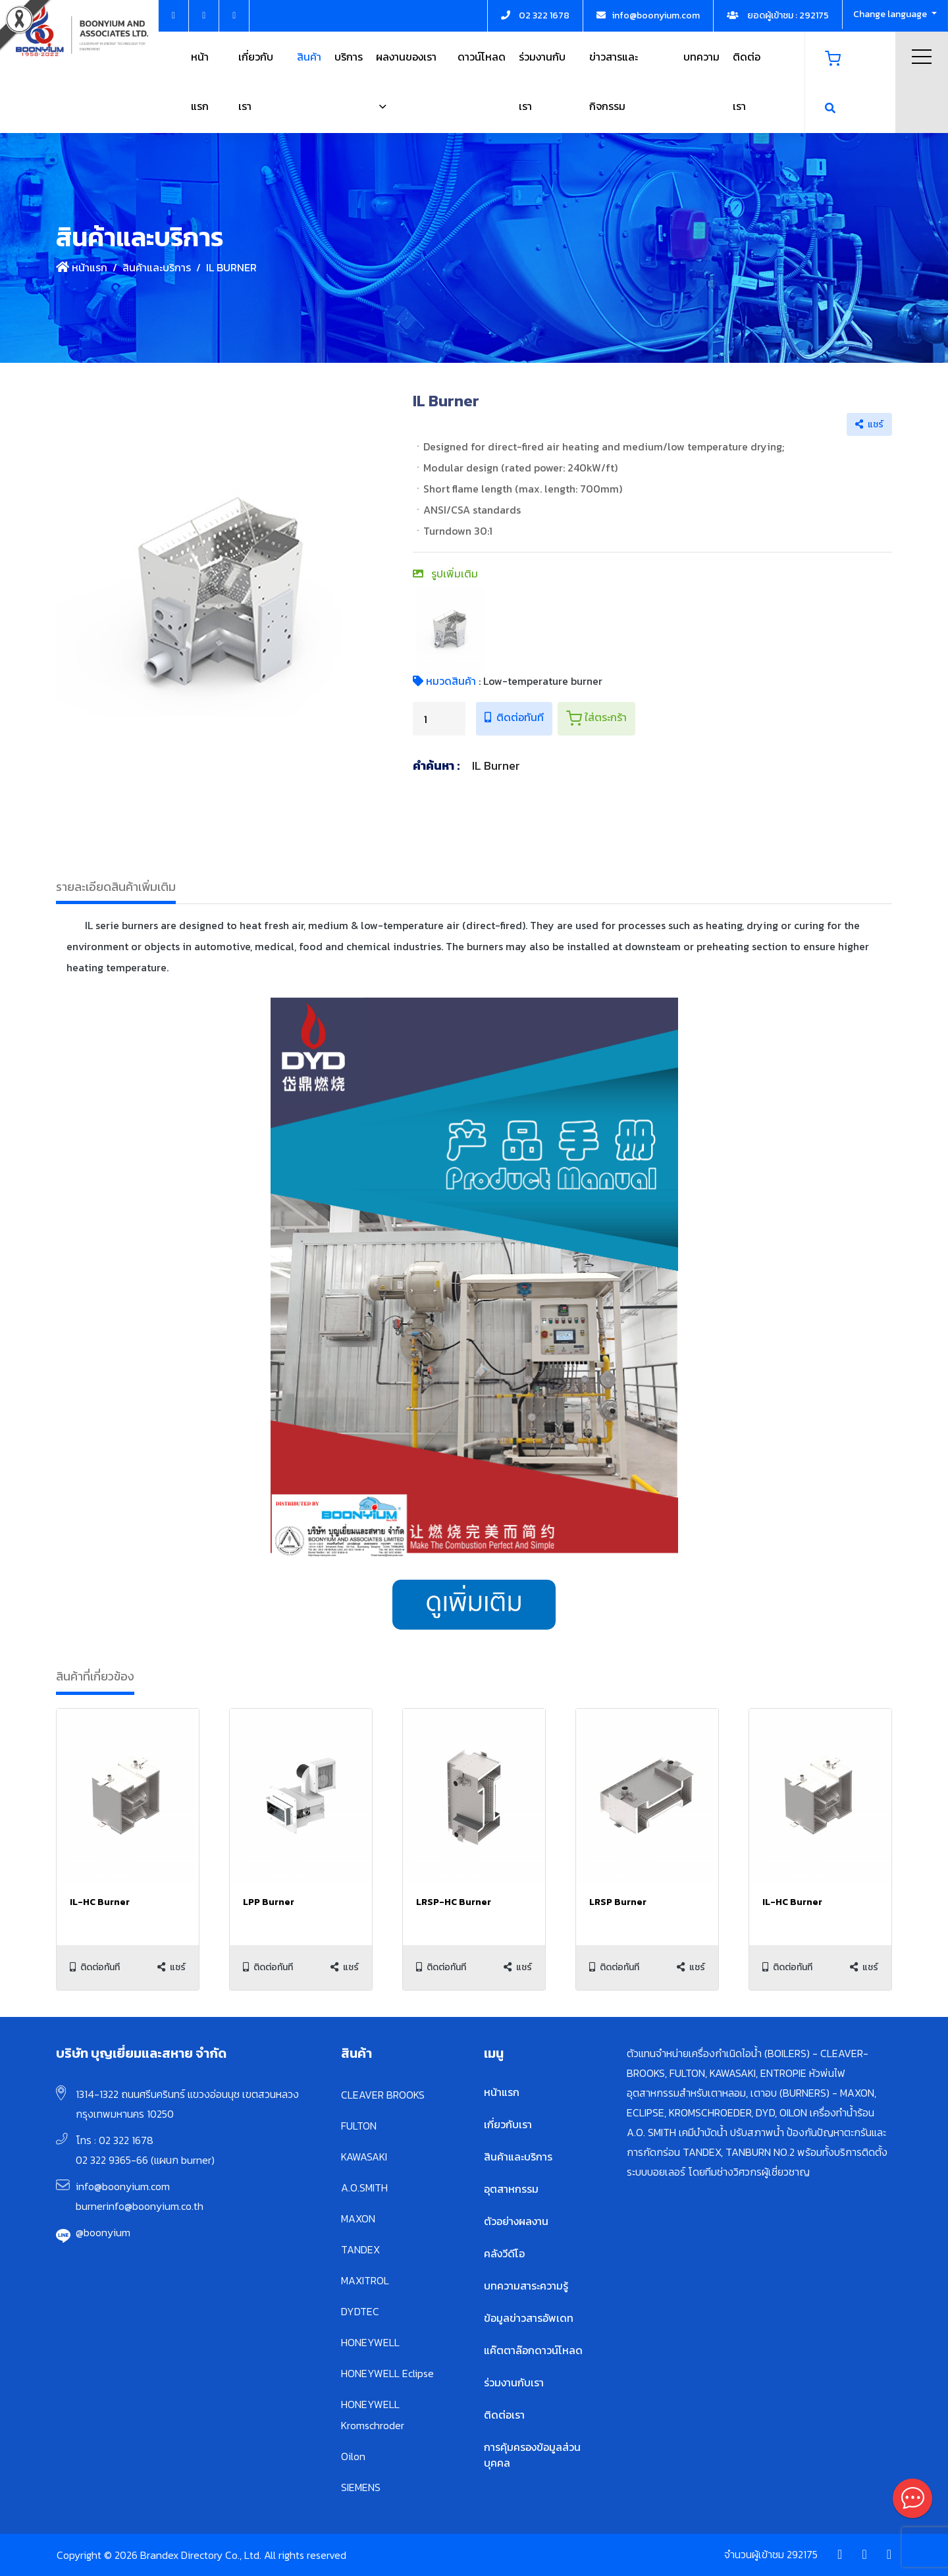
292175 (802, 2554)
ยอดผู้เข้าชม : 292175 (778, 15)
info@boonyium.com (123, 2186)
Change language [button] (891, 14)
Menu (922, 56)
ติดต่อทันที (514, 717)
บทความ (701, 57)
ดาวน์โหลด (482, 57)
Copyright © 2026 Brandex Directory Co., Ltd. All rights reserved (201, 2555)
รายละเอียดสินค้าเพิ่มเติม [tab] (116, 887)
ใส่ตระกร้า (596, 717)
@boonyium (103, 2232)
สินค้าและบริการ (156, 267)
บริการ (348, 57)
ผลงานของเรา (406, 57)
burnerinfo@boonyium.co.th (139, 2206)
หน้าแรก (81, 267)
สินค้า (309, 57)
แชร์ (869, 424)
